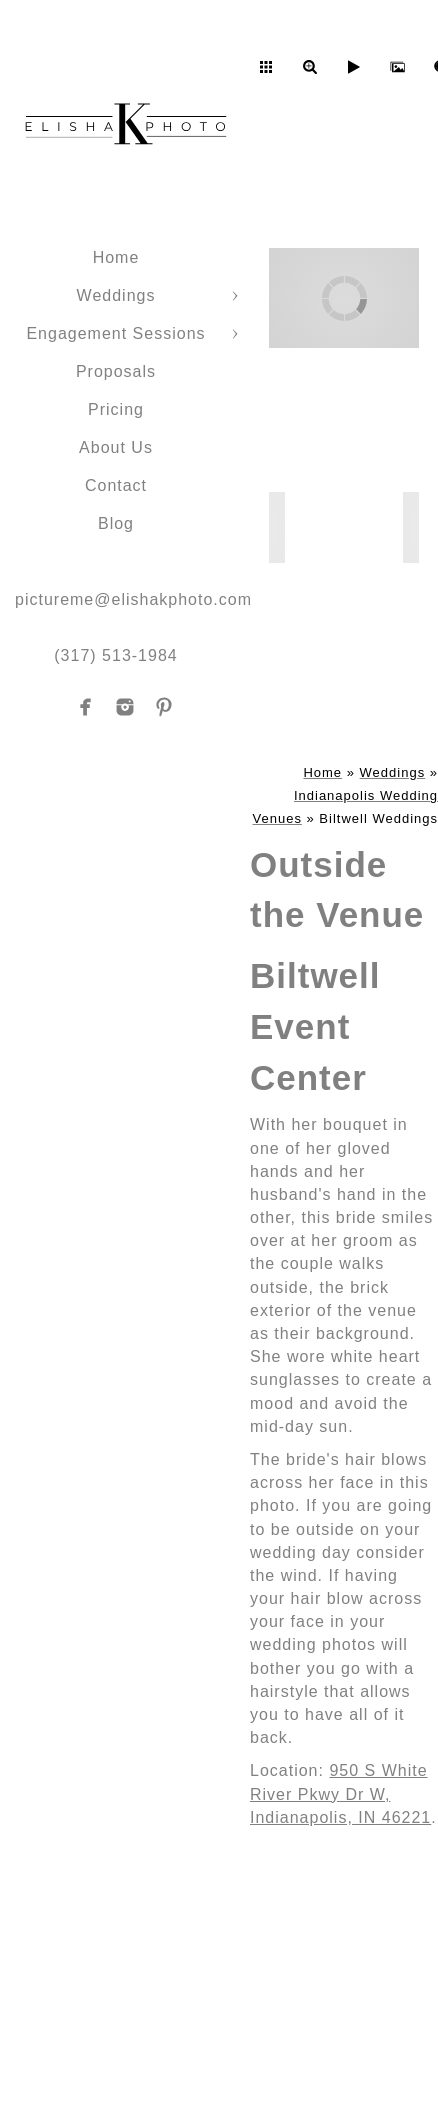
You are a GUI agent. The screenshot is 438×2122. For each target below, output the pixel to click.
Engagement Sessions (115, 333)
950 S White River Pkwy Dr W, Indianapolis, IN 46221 (340, 1793)
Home (116, 257)
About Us (116, 447)
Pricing (116, 409)
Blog (116, 523)
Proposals (116, 371)
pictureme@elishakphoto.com (133, 599)
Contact (116, 485)
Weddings (116, 295)
